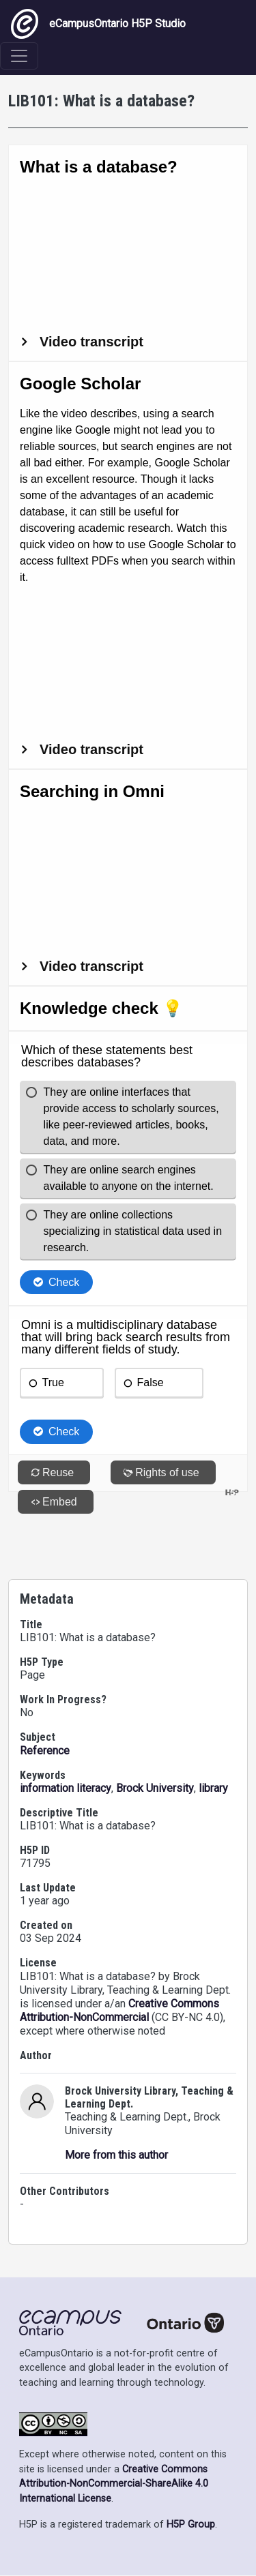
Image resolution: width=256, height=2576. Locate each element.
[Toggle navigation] (19, 56)
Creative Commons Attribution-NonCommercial (119, 2010)
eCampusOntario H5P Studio (98, 24)
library (213, 1788)
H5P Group (191, 2524)
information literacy (65, 1788)
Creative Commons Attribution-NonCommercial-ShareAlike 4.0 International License (113, 2483)
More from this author (116, 2154)
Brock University (155, 1788)
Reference (45, 1750)
